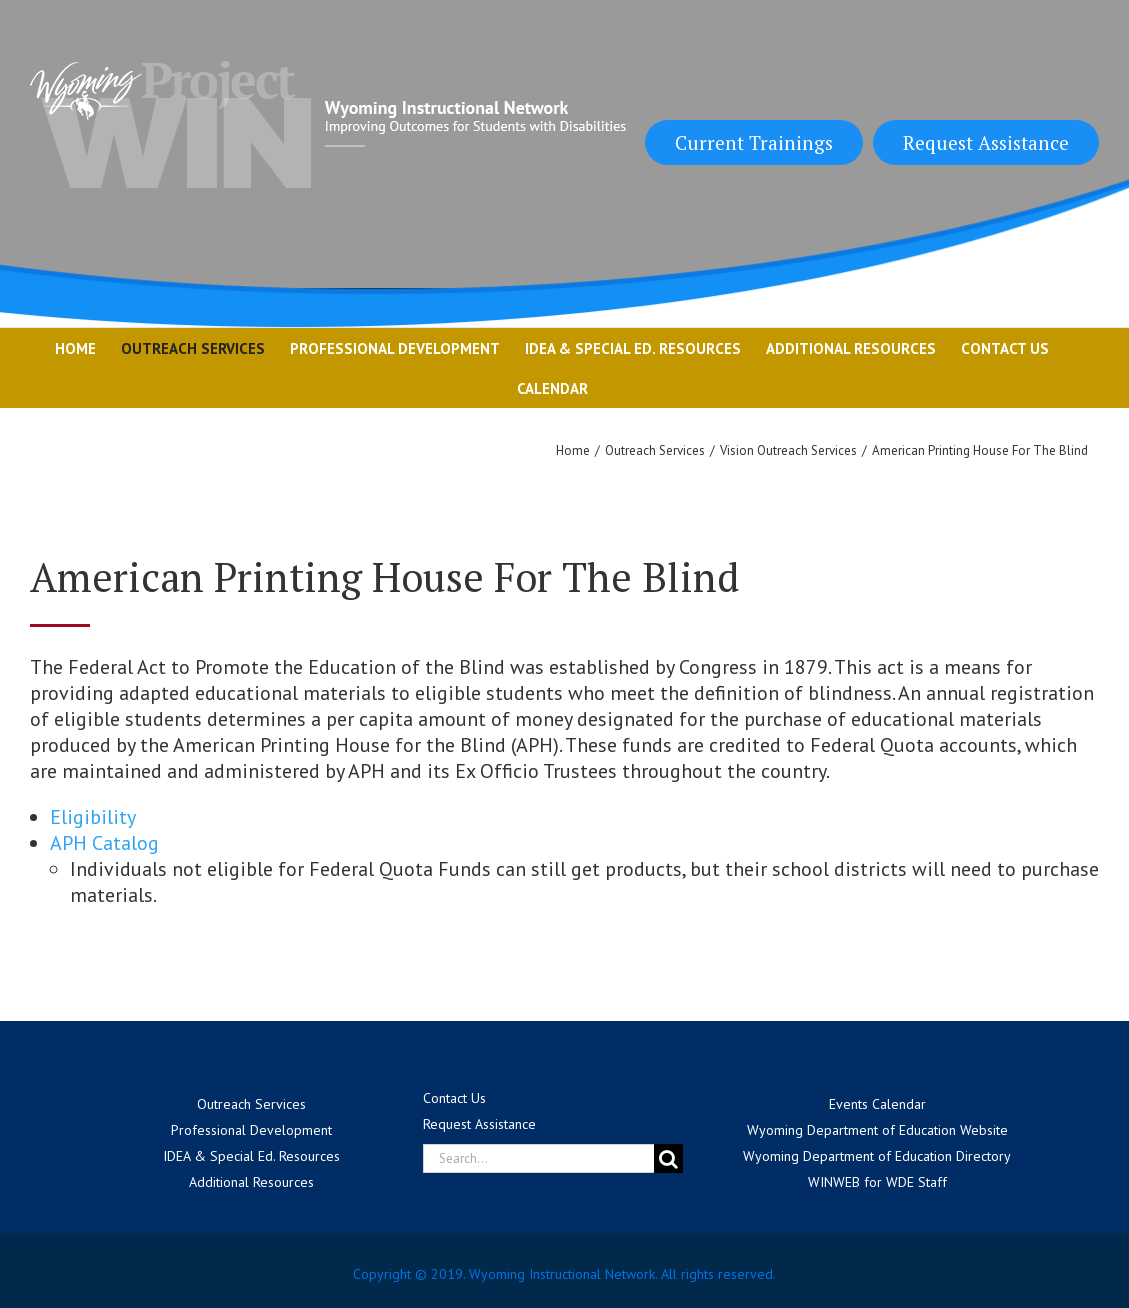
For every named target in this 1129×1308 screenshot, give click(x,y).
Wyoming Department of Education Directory (877, 1156)
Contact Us (454, 1098)
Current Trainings (754, 142)
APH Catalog (104, 843)
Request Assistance (986, 142)
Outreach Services (251, 1104)
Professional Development (251, 1130)
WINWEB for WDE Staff (877, 1182)
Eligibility (93, 817)
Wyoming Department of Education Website (877, 1130)
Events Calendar (877, 1104)
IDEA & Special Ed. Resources (251, 1156)
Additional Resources (251, 1182)
